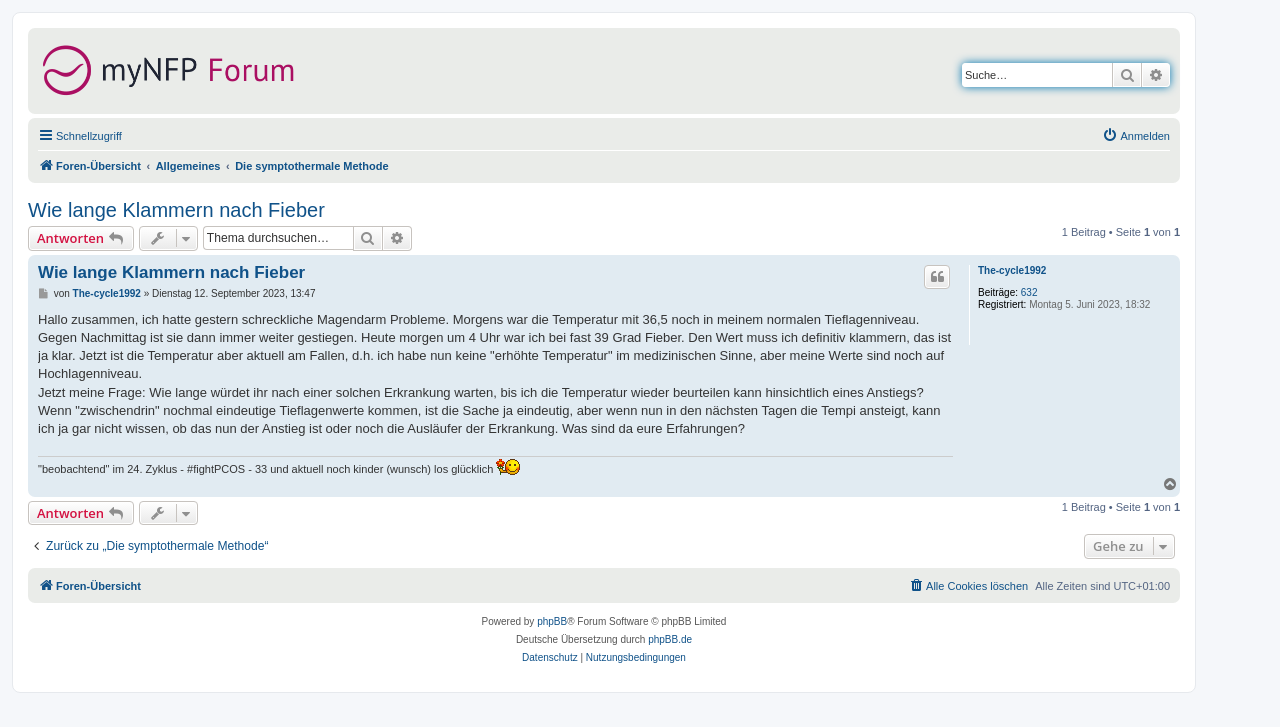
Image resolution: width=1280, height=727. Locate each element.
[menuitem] (1136, 136)
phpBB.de (670, 639)
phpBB (552, 621)
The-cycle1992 (1012, 270)
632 (1029, 292)
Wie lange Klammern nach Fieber (176, 210)
